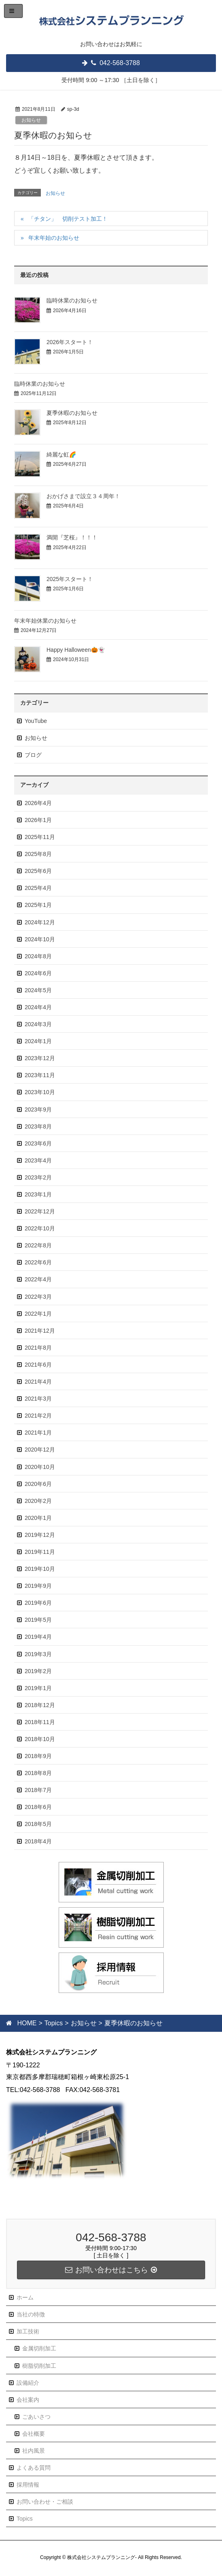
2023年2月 (38, 1177)
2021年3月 (38, 1398)
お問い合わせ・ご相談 (45, 2501)
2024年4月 (38, 1007)
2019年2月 (38, 1671)
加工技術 (28, 2331)
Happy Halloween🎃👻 (76, 650)
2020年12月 (40, 1449)
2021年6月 (38, 1364)
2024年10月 (40, 939)
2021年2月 (38, 1415)
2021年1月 (38, 1432)
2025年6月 (38, 871)
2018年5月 (38, 1824)
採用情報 (28, 2484)
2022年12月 (40, 1211)
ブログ (33, 755)
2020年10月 (40, 1467)
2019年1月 (38, 1688)
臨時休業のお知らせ (72, 300)
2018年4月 (38, 1841)
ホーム (25, 2297)
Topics (25, 2518)
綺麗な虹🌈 (61, 454)
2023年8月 (38, 1126)
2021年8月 (38, 1347)
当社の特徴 (31, 2314)
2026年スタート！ (70, 342)
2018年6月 (38, 1807)
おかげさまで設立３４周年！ (83, 496)
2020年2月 (38, 1501)
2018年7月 (38, 1790)
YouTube (36, 721)
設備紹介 (28, 2382)
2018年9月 (38, 1756)
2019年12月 (40, 1535)
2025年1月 (38, 905)
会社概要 (33, 2433)
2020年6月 (38, 1484)
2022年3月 (38, 1296)
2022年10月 (40, 1228)
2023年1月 (38, 1194)
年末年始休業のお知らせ (45, 620)
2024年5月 (38, 990)
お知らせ (31, 120)
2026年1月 (38, 820)
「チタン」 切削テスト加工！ (68, 219)
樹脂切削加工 (39, 2366)
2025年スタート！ (70, 579)
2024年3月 (38, 1024)
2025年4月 (38, 888)
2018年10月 (40, 1739)
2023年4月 (38, 1160)
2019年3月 (38, 1654)
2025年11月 (40, 837)
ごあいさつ (36, 2416)
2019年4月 (38, 1637)
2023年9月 (38, 1109)
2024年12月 (40, 922)
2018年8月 (38, 1773)
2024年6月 (38, 973)
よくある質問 (34, 2467)
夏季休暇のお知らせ (72, 413)
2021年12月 (40, 1330)
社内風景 (33, 2450)
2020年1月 (38, 1518)
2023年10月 (40, 1092)
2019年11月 (40, 1552)
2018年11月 (40, 1722)
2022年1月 (38, 1313)
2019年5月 (38, 1620)
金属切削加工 (39, 2348)
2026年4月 (38, 803)
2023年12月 (40, 1058)
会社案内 (28, 2399)
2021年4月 (38, 1381)
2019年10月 (40, 1569)
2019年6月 (38, 1603)
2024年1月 (38, 1041)
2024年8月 (38, 956)
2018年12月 (40, 1705)
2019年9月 (38, 1586)
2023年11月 (40, 1075)
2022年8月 (38, 1245)
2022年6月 (38, 1262)
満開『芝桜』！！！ (72, 537)
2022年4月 (38, 1279)
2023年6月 (38, 1143)
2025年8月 (38, 854)
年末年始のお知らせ (53, 238)
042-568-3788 (115, 62)
